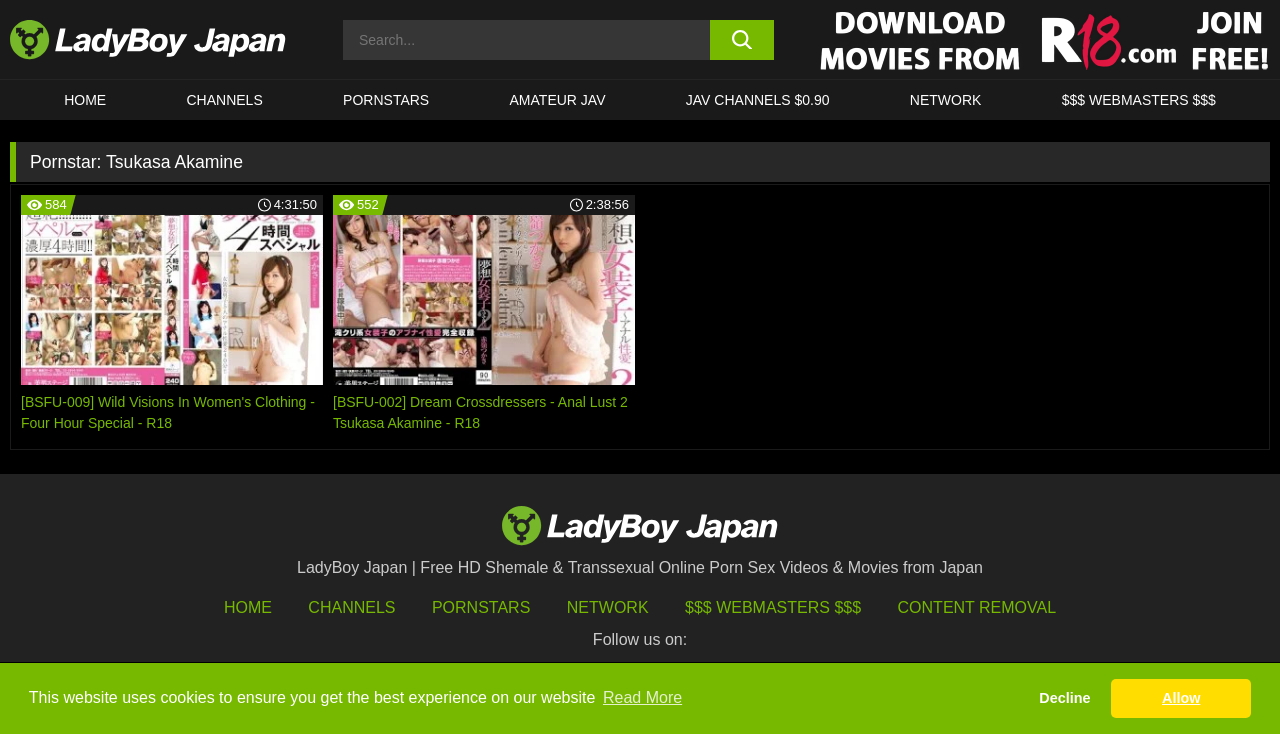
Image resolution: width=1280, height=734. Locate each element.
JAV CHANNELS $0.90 (758, 100)
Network (946, 100)
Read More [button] (642, 697)
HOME (85, 100)
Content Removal (977, 607)
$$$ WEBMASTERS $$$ (1139, 100)
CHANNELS (225, 100)
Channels (351, 607)
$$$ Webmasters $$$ (773, 607)
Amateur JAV (558, 100)
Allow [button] (1181, 698)
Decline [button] (1064, 698)
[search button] (742, 40)
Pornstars (386, 100)
